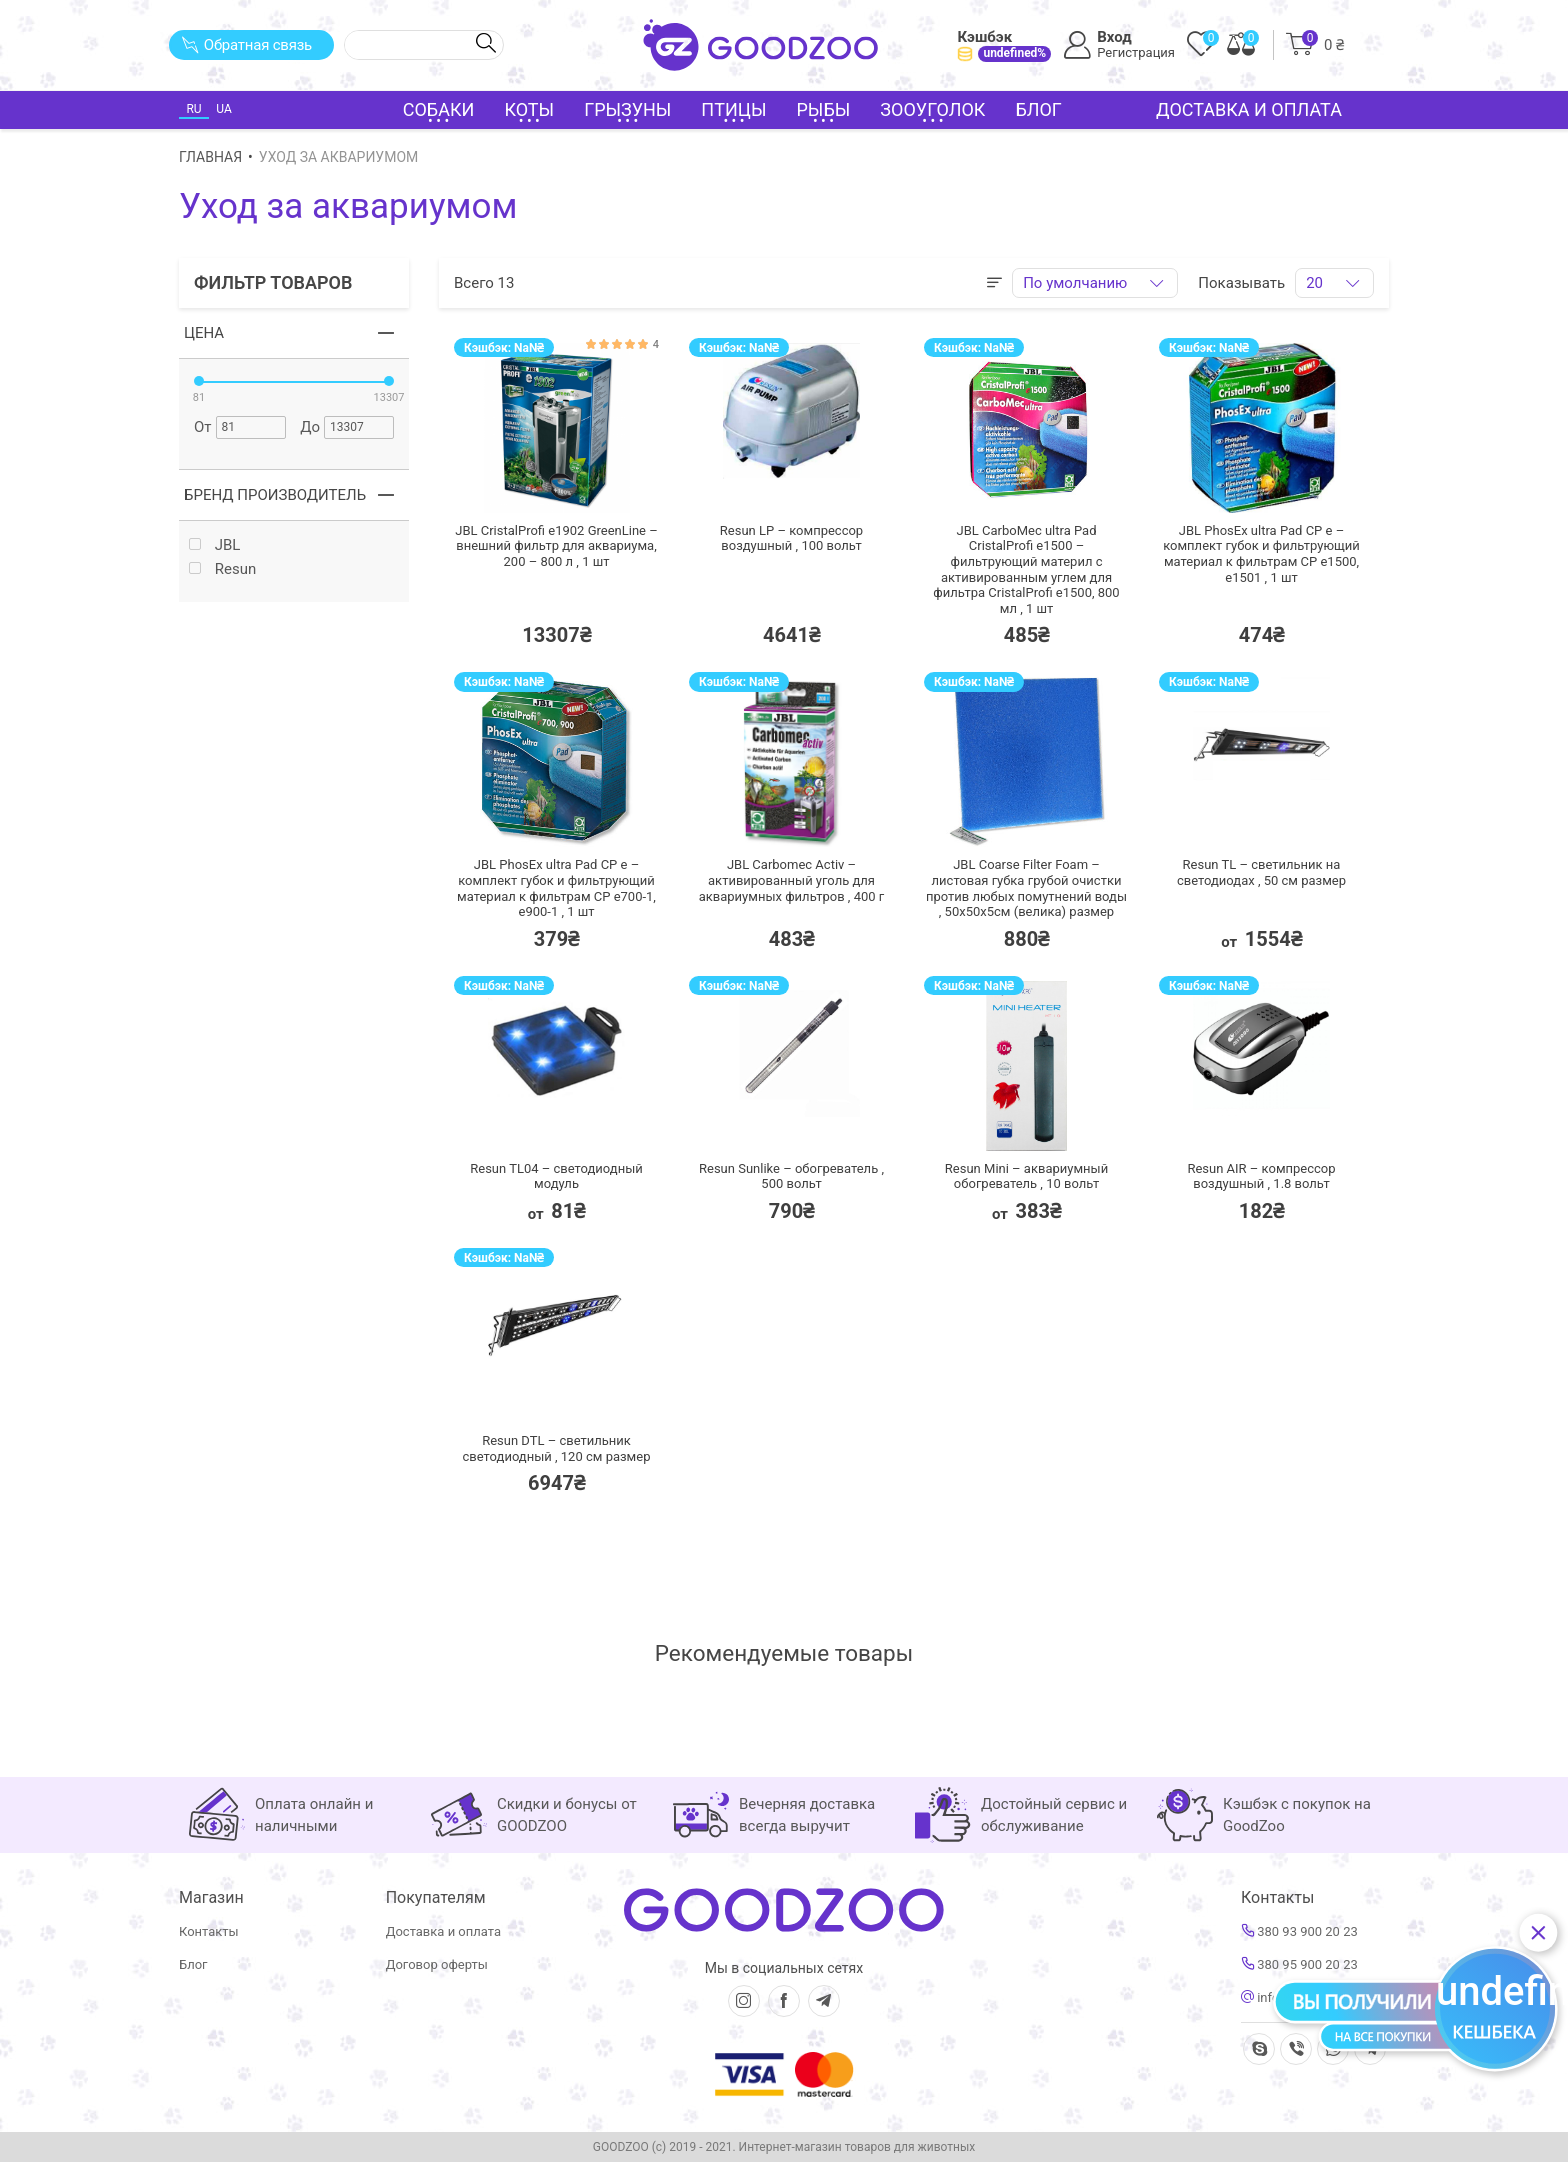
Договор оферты (437, 1964)
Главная (210, 157)
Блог (1038, 109)
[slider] (199, 381)
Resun (222, 569)
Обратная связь (246, 45)
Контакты (209, 1931)
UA (223, 109)
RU (193, 109)
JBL (214, 545)
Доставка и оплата (1249, 109)
